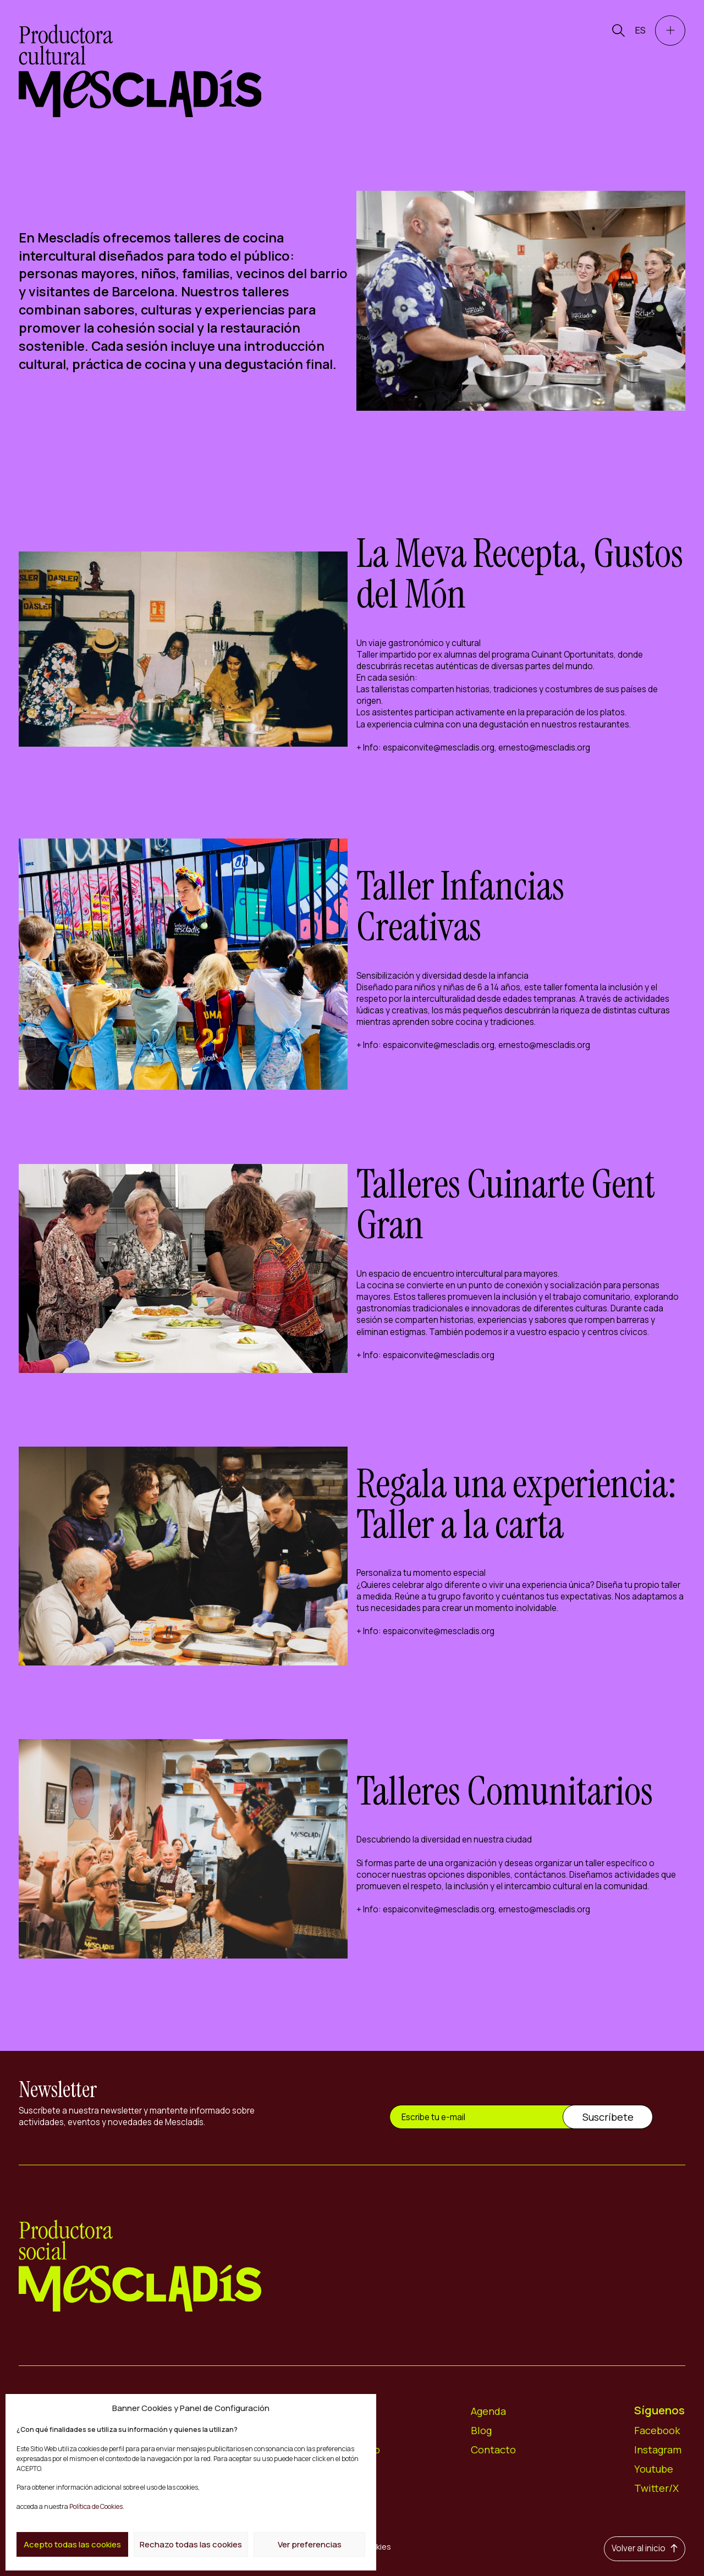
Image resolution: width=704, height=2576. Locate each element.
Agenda (489, 2411)
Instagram (658, 2449)
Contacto (493, 2449)
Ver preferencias (310, 2544)
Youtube (653, 2469)
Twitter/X (656, 2488)
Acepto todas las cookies (72, 2544)
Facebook (657, 2430)
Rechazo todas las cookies (191, 2544)
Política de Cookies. (96, 2506)
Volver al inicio (645, 2548)
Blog (481, 2430)
